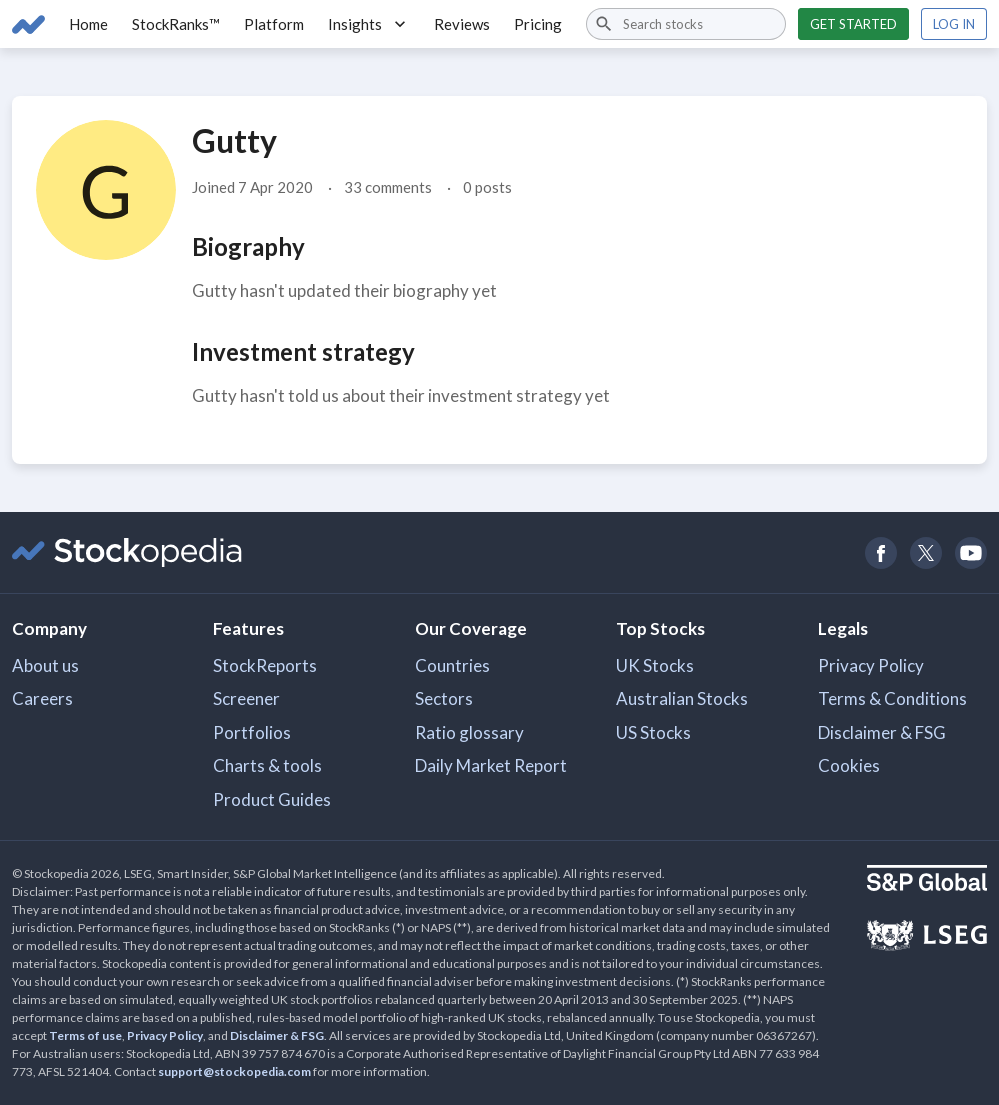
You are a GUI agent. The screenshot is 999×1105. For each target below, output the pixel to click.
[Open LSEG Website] (927, 938)
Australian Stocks (682, 698)
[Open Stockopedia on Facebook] (880, 552)
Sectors (444, 698)
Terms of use (85, 1035)
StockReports (265, 665)
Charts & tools (267, 765)
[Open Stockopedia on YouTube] (970, 552)
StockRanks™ (176, 24)
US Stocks (653, 732)
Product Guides (272, 799)
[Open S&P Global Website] (927, 880)
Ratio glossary (469, 732)
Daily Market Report (491, 765)
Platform (274, 24)
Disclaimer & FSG (882, 732)
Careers (42, 698)
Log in (954, 24)
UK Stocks (655, 665)
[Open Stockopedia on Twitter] (925, 552)
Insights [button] (369, 24)
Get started (853, 24)
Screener (246, 698)
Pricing (538, 24)
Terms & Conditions (892, 698)
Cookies (849, 765)
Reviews (462, 24)
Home (88, 24)
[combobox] (686, 24)
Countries (452, 665)
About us (45, 665)
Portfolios (252, 732)
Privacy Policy (871, 665)
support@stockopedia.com (234, 1071)
